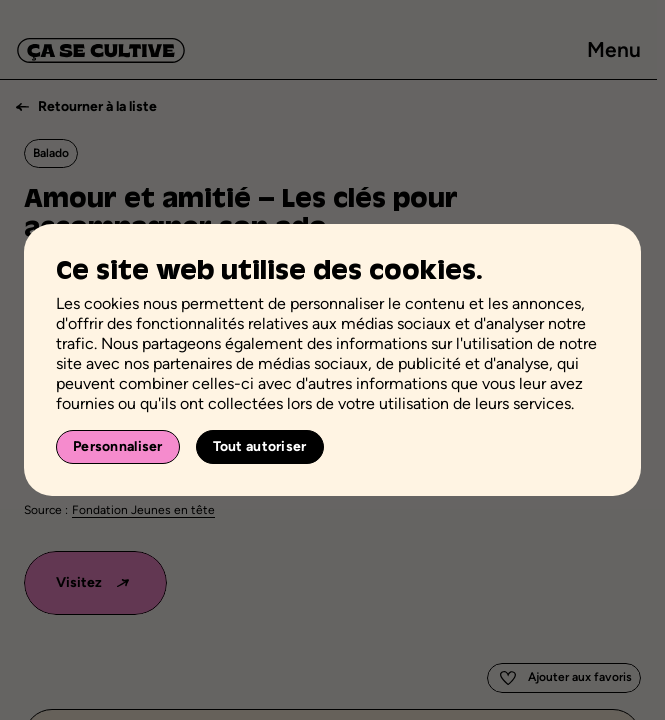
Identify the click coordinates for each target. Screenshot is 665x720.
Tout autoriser (260, 446)
